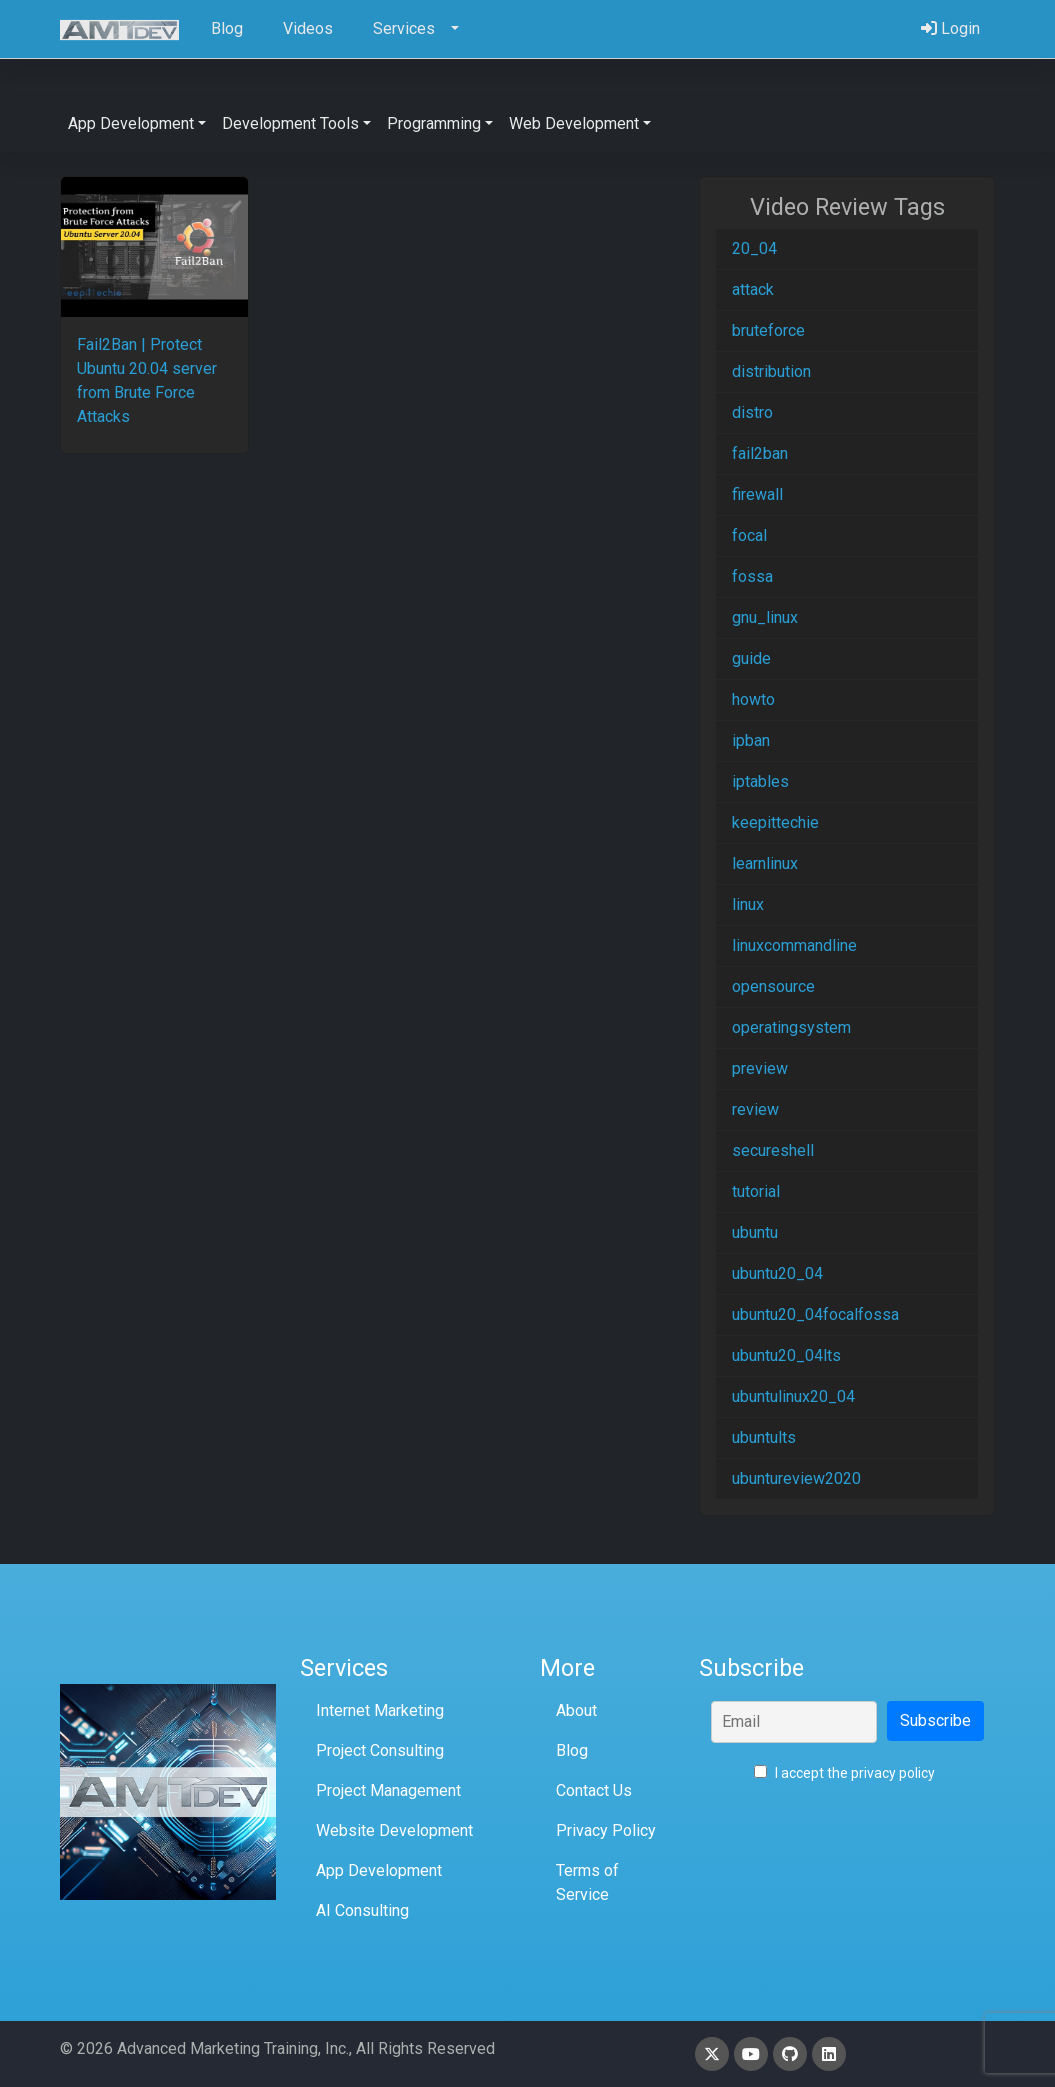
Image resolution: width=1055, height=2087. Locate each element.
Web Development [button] (574, 123)
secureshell (773, 1150)
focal (749, 535)
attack (753, 289)
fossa (752, 576)
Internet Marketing (380, 1710)
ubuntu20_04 (777, 1273)
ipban (751, 740)
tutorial (756, 1191)
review (755, 1109)
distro (752, 412)
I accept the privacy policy (844, 1773)
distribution (771, 371)
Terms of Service (587, 1882)
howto (753, 699)
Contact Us (594, 1790)
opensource (773, 986)
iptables (760, 781)
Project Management (388, 1790)
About (576, 1710)
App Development (379, 1870)
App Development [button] (131, 123)
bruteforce (768, 330)
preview (760, 1068)
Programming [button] (434, 123)
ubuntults (764, 1437)
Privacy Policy (606, 1830)
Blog (572, 1750)
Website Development (394, 1830)
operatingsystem (791, 1027)
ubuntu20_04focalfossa (815, 1314)
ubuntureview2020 (796, 1478)
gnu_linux (765, 617)
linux (748, 904)
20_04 (754, 248)
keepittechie (775, 822)
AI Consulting (362, 1910)
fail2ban (760, 453)
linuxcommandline (794, 945)
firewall (757, 494)
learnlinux (765, 863)
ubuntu (755, 1232)
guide (751, 658)
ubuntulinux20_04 (793, 1396)
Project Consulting (380, 1750)
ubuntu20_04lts (786, 1355)
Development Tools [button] (290, 123)
